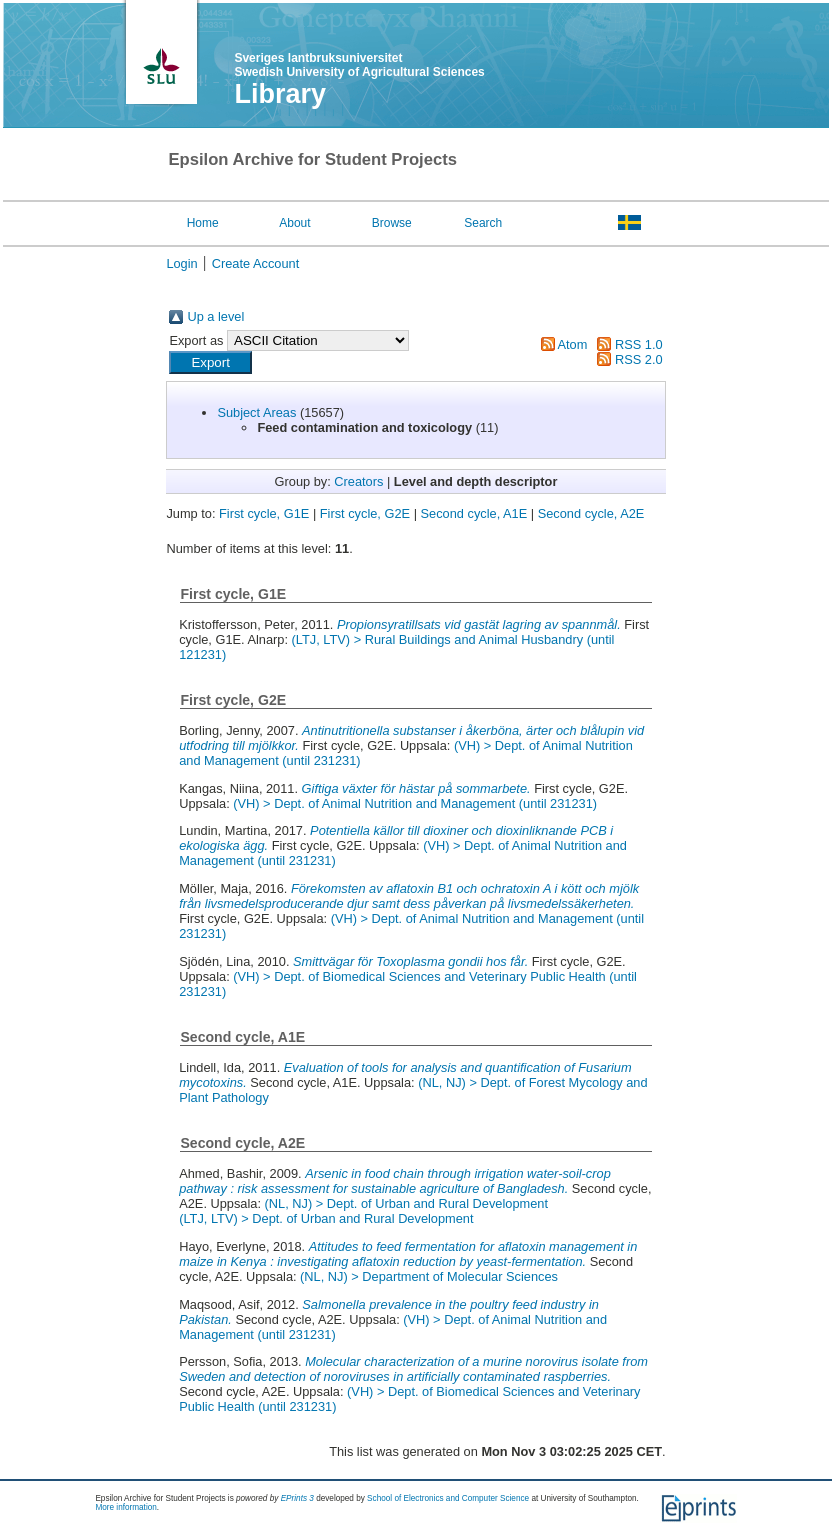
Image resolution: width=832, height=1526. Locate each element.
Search (483, 223)
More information (125, 1507)
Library (280, 94)
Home (203, 223)
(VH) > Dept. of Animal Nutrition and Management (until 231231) (415, 803)
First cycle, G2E (365, 513)
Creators (358, 481)
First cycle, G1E (264, 513)
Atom (573, 344)
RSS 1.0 (639, 344)
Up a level (215, 316)
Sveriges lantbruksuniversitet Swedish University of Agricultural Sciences (359, 65)
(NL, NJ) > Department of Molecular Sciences (429, 1276)
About (294, 223)
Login (181, 263)
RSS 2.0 (639, 359)
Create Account (256, 263)
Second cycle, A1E (474, 513)
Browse (392, 223)
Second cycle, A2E (591, 513)
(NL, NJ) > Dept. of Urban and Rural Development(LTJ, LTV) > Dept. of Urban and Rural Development (363, 1211)
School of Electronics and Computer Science (448, 1498)
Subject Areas (256, 412)
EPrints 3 (297, 1498)
